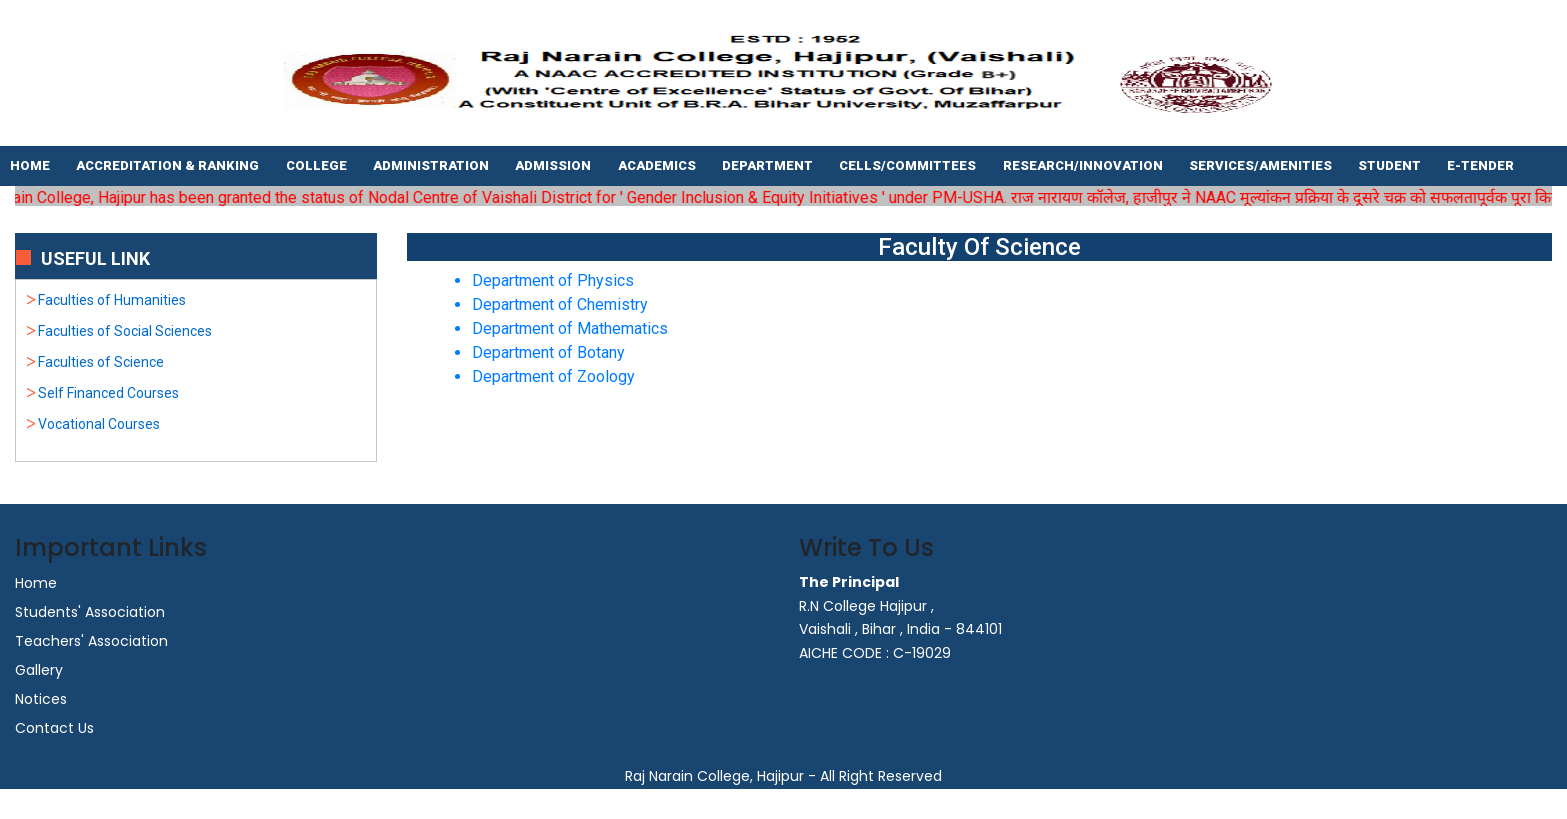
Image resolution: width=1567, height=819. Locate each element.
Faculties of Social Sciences (125, 331)
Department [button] (769, 165)
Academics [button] (658, 165)
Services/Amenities (1262, 165)
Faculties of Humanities (112, 300)
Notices (41, 699)
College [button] (318, 165)
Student (1391, 165)
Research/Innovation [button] (1084, 165)
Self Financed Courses (108, 393)
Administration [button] (432, 165)
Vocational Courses (99, 424)
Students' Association (90, 612)
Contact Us (54, 728)
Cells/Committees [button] (909, 165)
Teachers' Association (91, 641)
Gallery (39, 670)
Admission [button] (554, 165)
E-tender (1482, 165)
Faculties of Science (101, 362)
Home (31, 165)
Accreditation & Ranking (169, 165)
